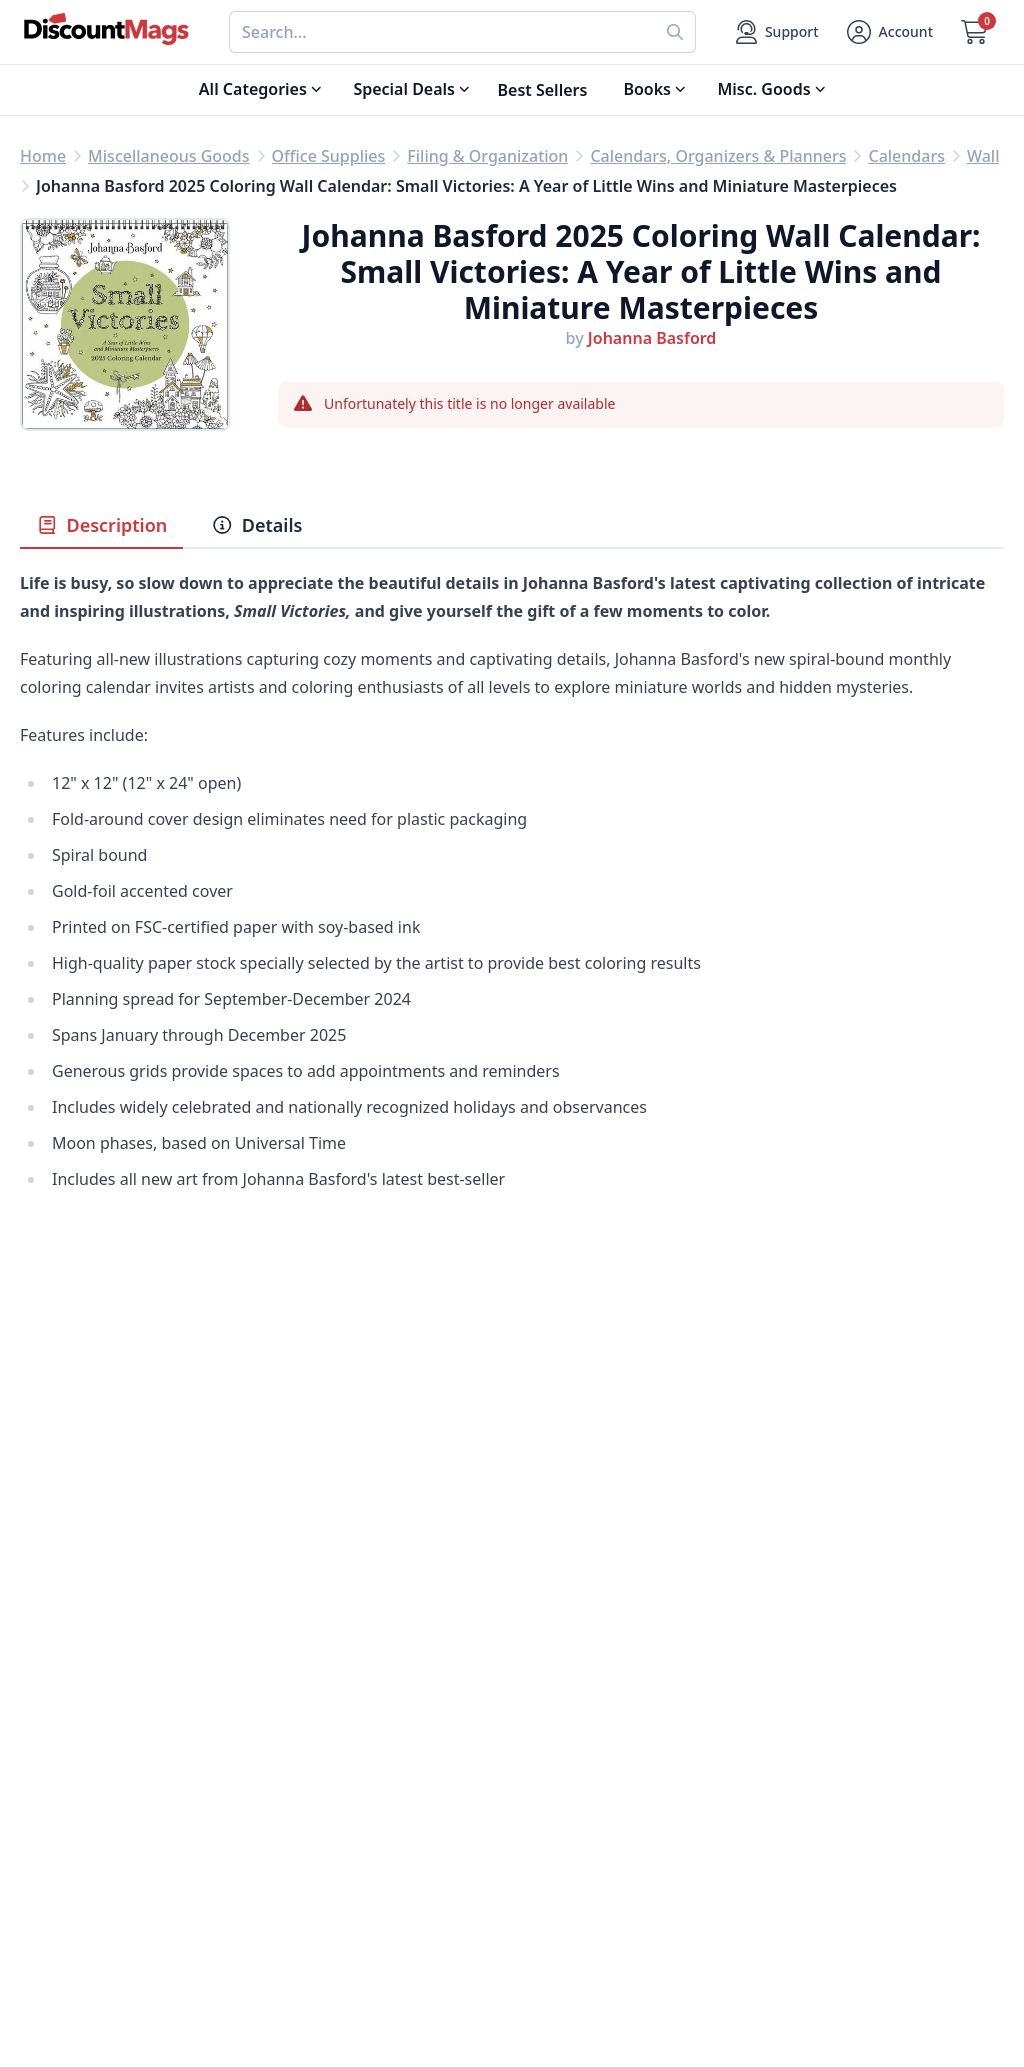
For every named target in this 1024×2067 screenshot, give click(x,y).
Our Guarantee (323, 1713)
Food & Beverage (85, 1737)
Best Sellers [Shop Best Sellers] (543, 90)
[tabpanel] (512, 915)
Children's (57, 1833)
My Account (556, 1689)
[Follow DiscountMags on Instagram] (360, 1962)
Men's (42, 1785)
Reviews (296, 1761)
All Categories (73, 1881)
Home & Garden (81, 1761)
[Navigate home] (106, 29)
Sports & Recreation (95, 1857)
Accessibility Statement (354, 1881)
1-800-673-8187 (570, 1861)
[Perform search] (675, 32)
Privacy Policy (317, 1833)
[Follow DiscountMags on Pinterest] (320, 1962)
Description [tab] (101, 525)
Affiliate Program (331, 1809)
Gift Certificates (571, 1761)
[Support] (777, 32)
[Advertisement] (512, 1421)
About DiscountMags (346, 1689)
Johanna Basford (652, 338)
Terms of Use (315, 1857)
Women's (55, 1809)
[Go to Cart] (974, 32)
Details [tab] (256, 525)
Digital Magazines (88, 1713)
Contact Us (553, 1713)
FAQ (527, 1737)
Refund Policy (318, 1737)
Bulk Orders (557, 1785)
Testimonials (314, 1785)
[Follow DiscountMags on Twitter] (280, 1962)
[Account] (890, 32)
